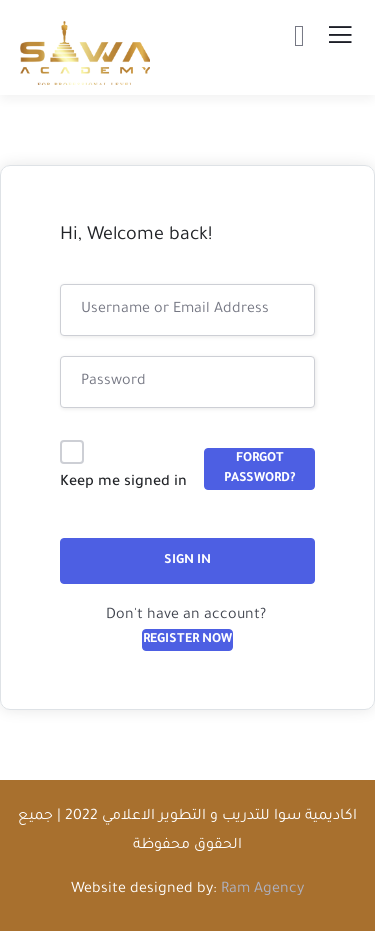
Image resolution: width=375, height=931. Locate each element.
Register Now (187, 640)
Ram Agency (262, 890)
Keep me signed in (123, 483)
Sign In (187, 561)
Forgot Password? (260, 469)
